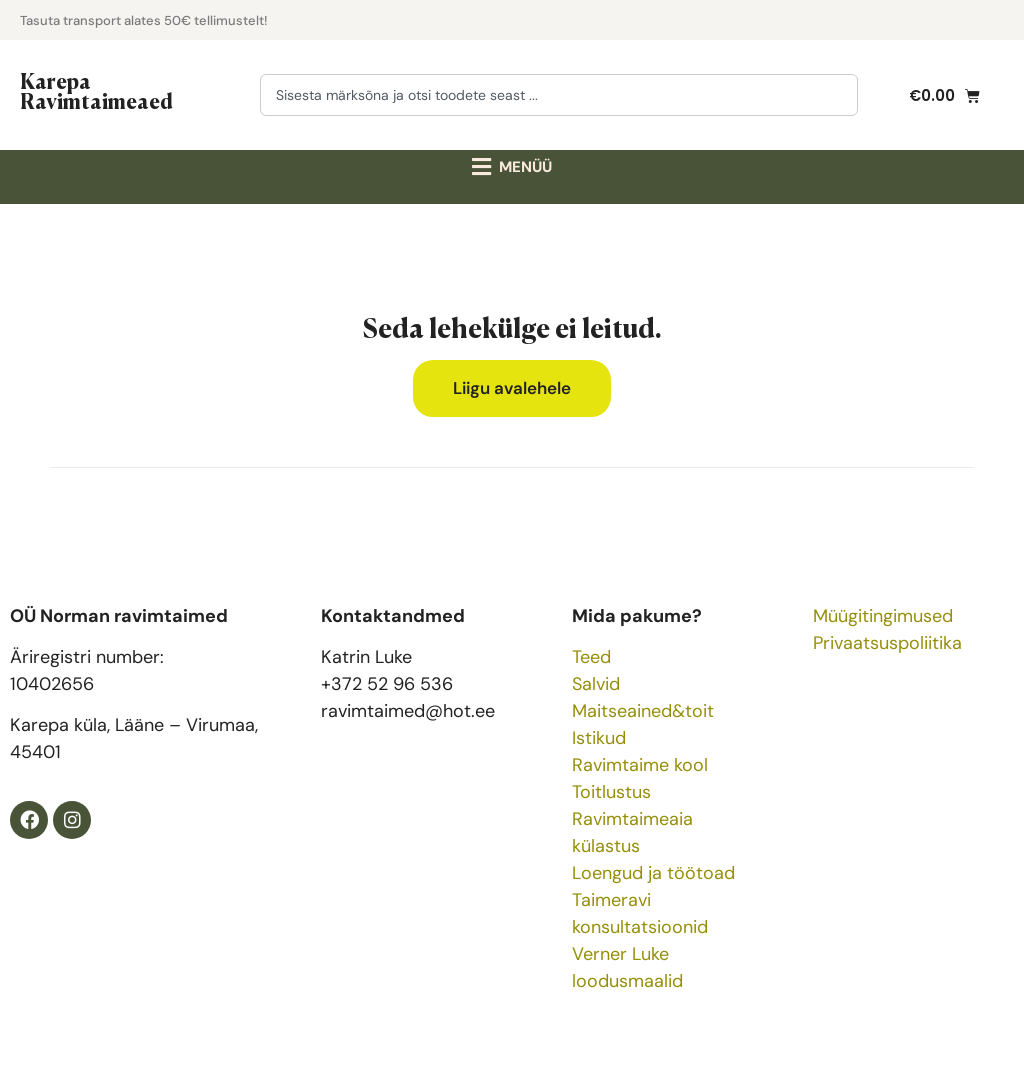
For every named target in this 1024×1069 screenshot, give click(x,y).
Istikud (599, 738)
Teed (591, 657)
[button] (512, 167)
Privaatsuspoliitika (887, 643)
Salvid (596, 684)
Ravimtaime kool (640, 765)
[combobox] (559, 95)
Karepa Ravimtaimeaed (96, 90)
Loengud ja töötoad (653, 873)
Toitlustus (611, 792)
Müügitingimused (883, 616)
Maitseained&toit (643, 711)
